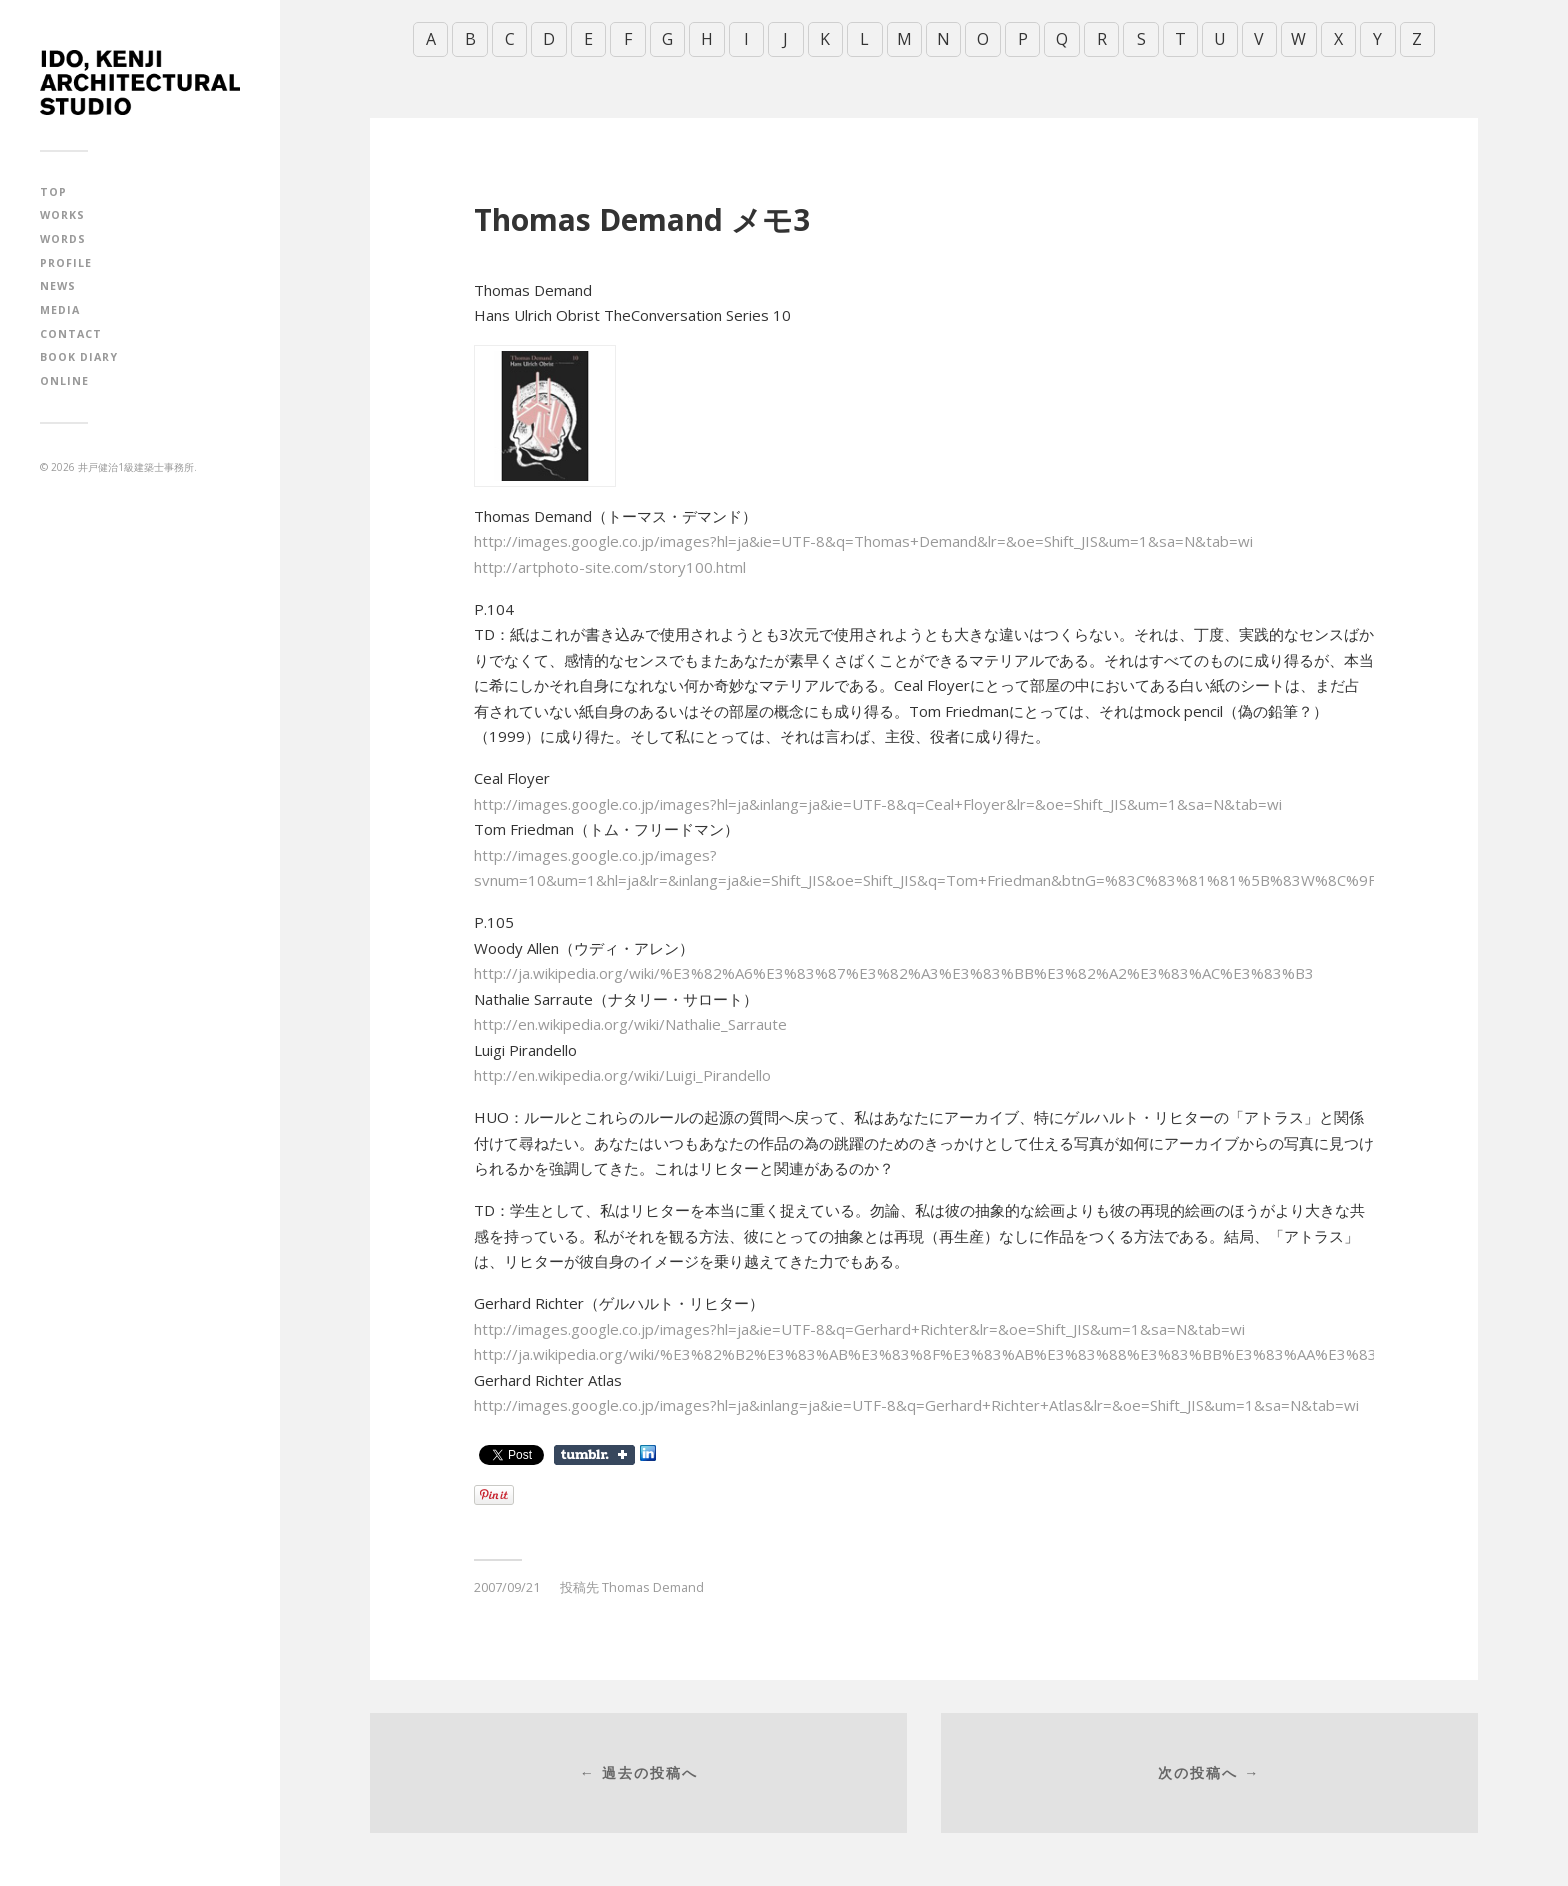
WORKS (62, 215)
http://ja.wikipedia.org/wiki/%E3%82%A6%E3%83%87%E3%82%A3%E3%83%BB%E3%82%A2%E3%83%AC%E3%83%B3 (894, 973)
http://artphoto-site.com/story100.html (610, 566)
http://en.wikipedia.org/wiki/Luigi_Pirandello (622, 1075)
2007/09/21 (507, 1587)
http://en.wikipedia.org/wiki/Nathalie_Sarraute (630, 1024)
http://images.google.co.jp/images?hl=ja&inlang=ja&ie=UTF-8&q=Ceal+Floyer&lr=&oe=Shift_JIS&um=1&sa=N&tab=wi (878, 803)
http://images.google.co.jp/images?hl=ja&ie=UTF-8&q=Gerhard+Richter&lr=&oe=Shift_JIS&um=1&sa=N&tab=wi (859, 1328)
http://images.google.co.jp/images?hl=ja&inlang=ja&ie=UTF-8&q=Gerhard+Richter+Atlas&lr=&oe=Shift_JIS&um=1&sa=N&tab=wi (916, 1405)
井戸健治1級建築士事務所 (136, 467)
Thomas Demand (653, 1587)
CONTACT (71, 334)
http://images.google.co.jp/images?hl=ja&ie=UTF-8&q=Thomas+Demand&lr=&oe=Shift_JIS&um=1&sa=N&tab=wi (863, 541)
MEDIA (60, 310)
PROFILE (66, 263)
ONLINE (64, 381)
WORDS (63, 239)
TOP (53, 192)
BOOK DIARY (79, 357)
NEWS (58, 286)
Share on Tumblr (594, 1455)
